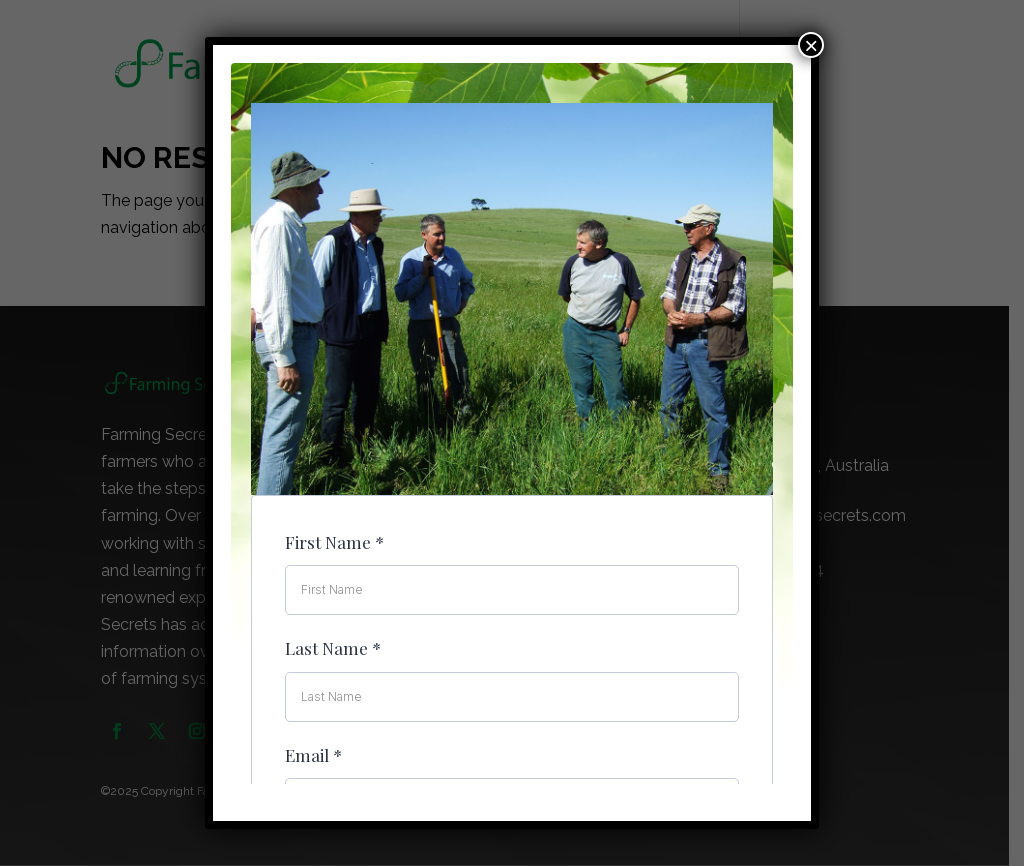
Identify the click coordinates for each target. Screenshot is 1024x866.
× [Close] (811, 45)
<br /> (512, 423)
